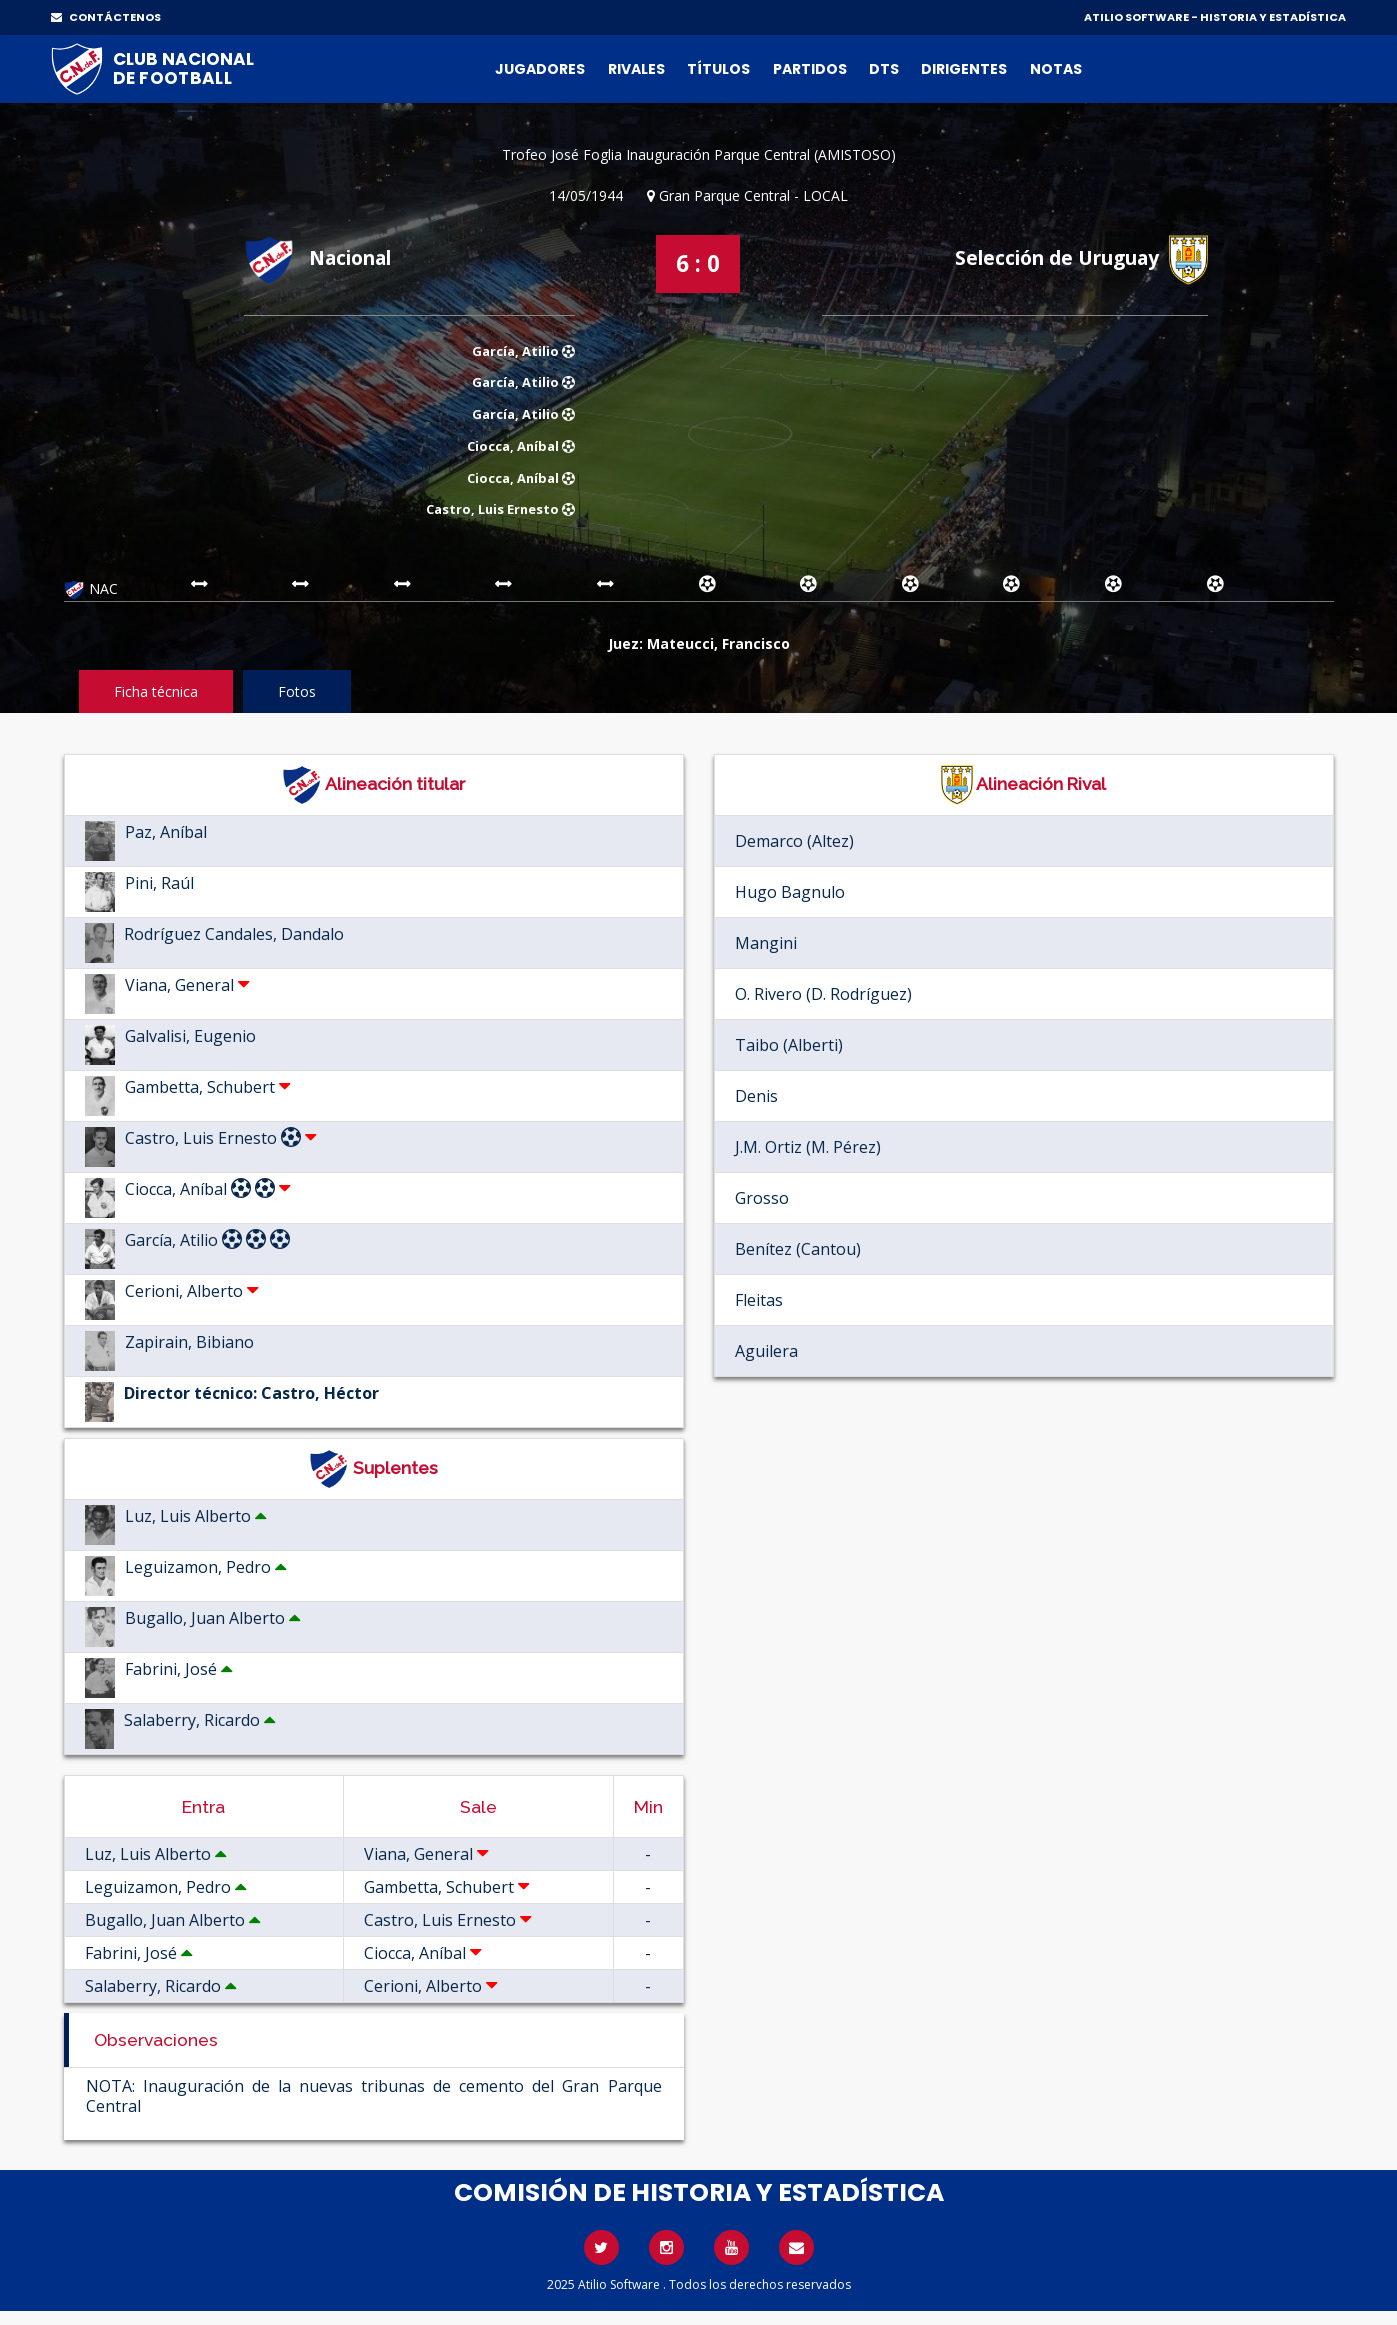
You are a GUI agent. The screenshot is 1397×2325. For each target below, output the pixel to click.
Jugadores (540, 69)
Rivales (636, 69)
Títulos (718, 69)
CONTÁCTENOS (106, 17)
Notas (1056, 69)
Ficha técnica (156, 691)
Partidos (810, 69)
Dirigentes (964, 69)
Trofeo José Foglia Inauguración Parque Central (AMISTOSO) (699, 154)
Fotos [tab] (297, 691)
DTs (884, 69)
